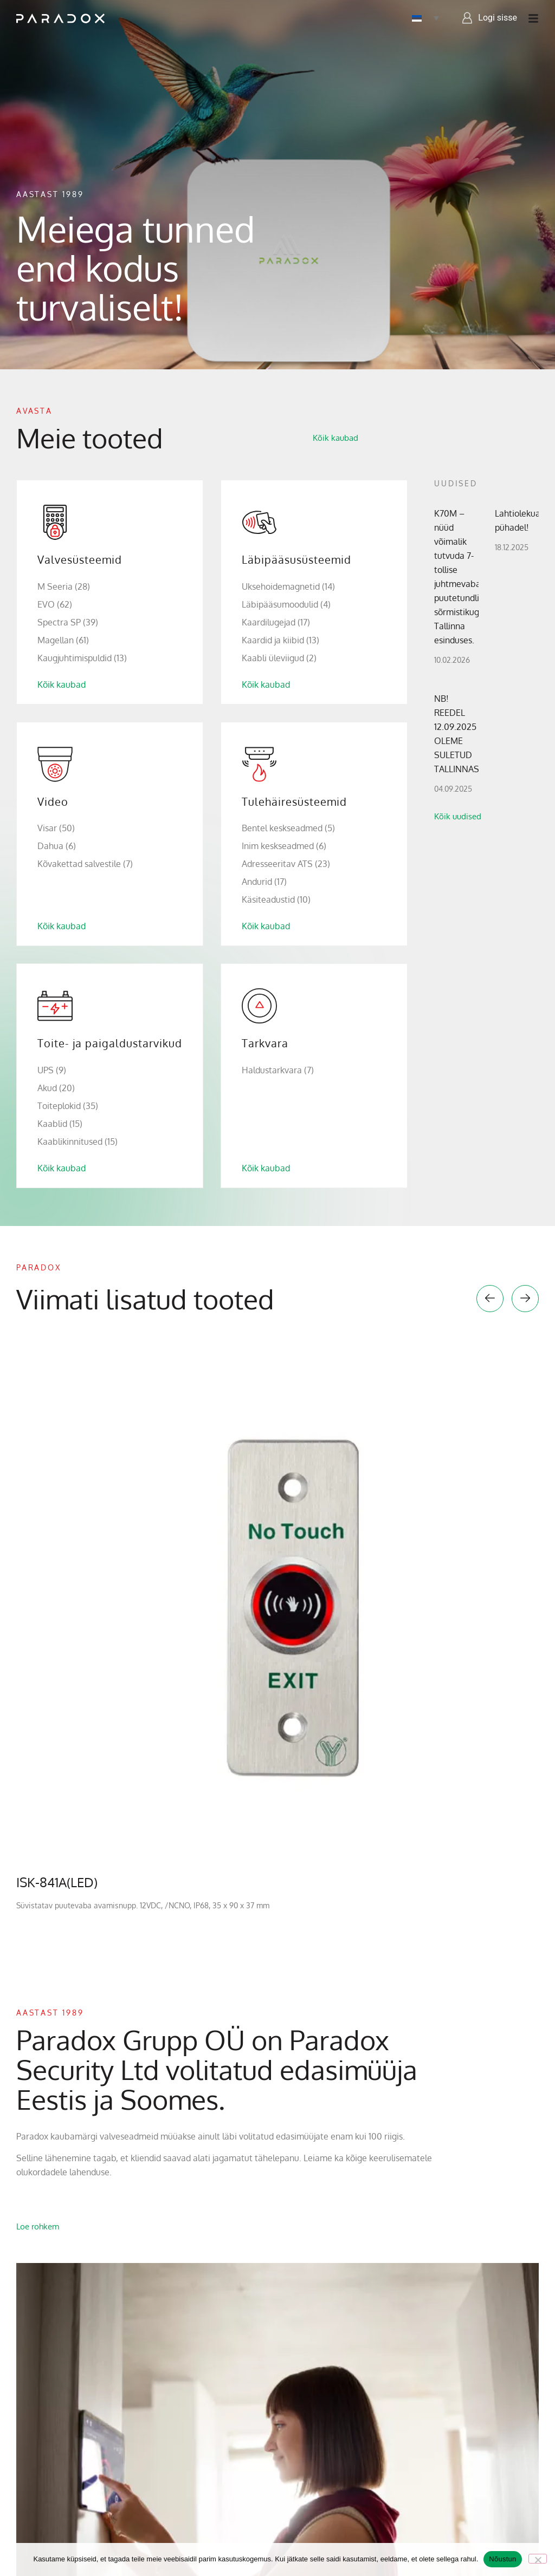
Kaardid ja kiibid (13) (280, 640)
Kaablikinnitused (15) (77, 1141)
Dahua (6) (56, 845)
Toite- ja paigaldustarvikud (109, 1043)
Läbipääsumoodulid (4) (286, 604)
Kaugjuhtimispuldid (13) (82, 658)
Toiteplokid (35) (67, 1105)
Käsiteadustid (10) (276, 899)
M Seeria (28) (63, 586)
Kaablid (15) (59, 1123)
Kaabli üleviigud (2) (279, 658)
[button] (490, 1298)
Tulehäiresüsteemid (294, 801)
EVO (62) (54, 604)
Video (52, 801)
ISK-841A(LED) (57, 1882)
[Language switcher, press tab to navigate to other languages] (425, 18)
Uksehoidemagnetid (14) (288, 586)
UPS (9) (51, 1070)
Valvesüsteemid (79, 559)
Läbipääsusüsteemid (296, 559)
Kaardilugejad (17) (276, 622)
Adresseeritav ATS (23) (286, 863)
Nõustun (502, 2559)
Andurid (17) (264, 881)
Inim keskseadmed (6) (284, 845)
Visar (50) (56, 828)
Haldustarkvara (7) (278, 1070)
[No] (537, 2559)
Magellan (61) (63, 640)
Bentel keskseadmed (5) (288, 828)
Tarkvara (265, 1043)
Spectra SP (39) (67, 622)
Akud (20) (56, 1087)
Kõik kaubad (61, 684)
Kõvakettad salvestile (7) (85, 863)
